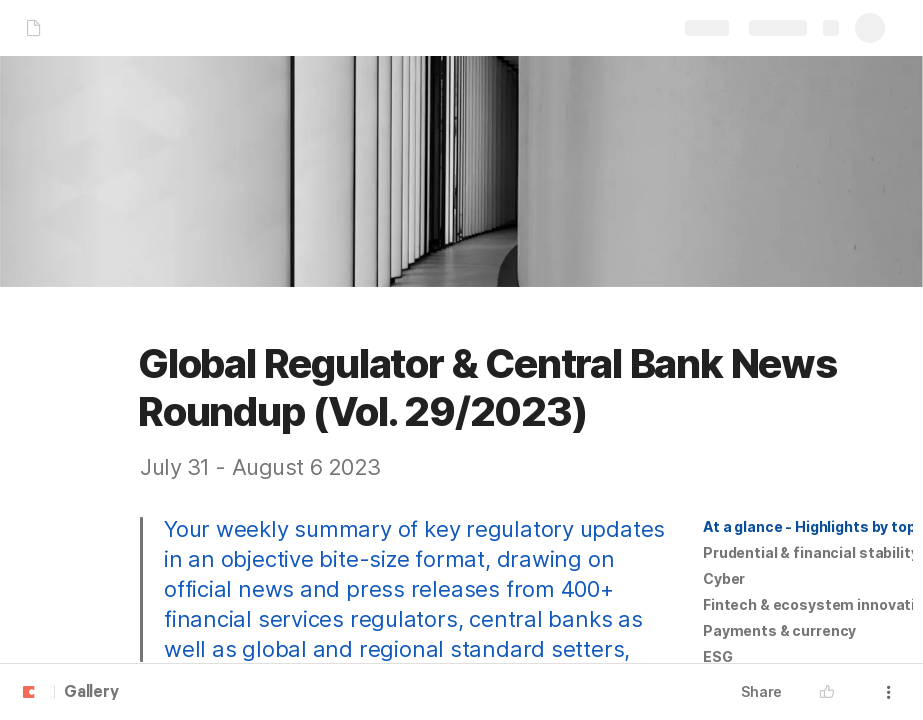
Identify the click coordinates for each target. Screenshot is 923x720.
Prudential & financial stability (811, 552)
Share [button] (761, 691)
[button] (808, 527)
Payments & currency (779, 630)
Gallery (91, 693)
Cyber (724, 578)
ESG (718, 656)
